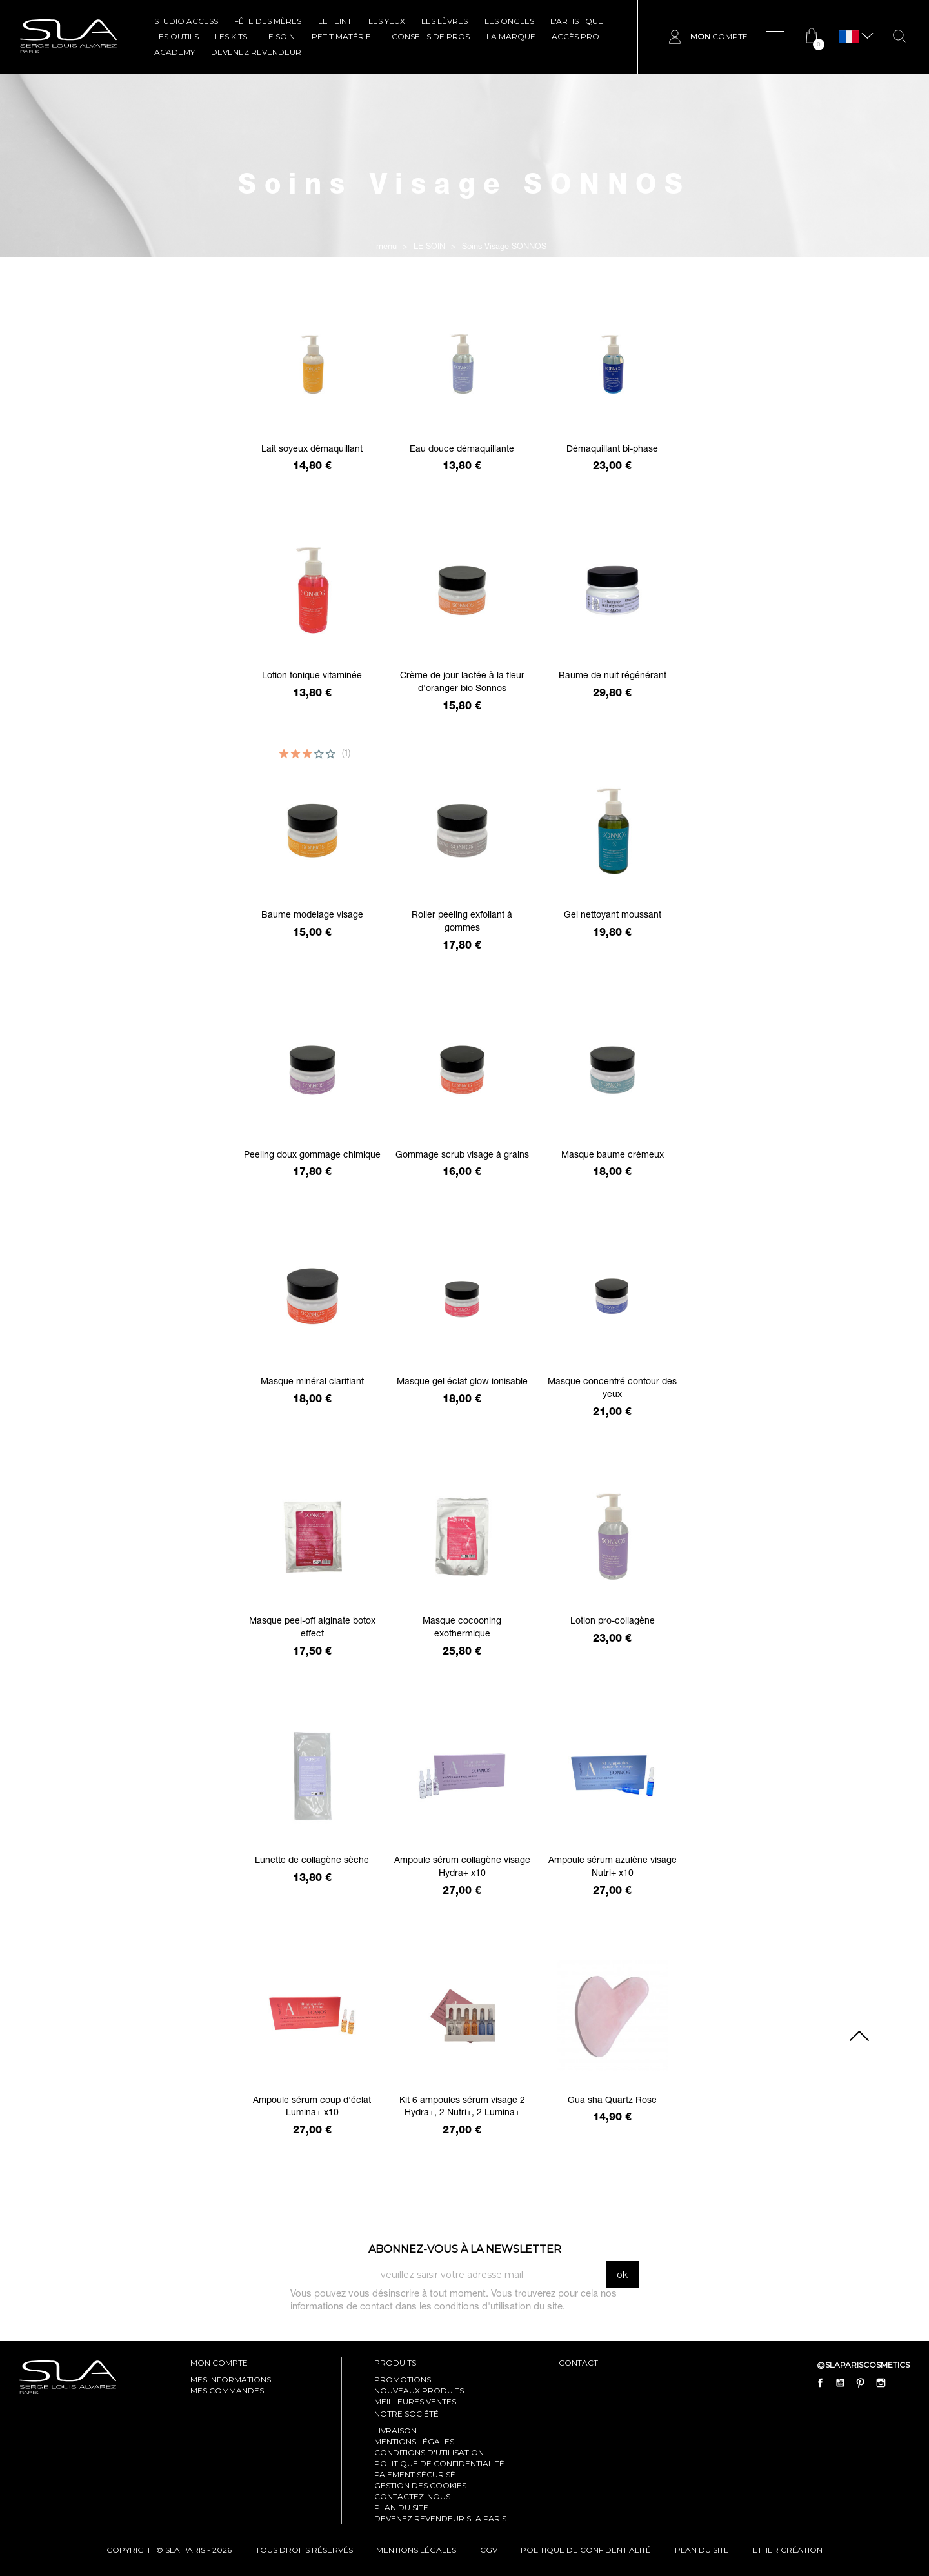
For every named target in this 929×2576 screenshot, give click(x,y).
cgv (488, 2550)
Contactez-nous (412, 2496)
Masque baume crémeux (612, 1155)
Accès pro (575, 36)
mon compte (219, 2363)
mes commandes (227, 2390)
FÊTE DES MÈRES (267, 21)
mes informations (230, 2379)
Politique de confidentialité (439, 2463)
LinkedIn (900, 2383)
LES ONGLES (509, 21)
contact (578, 2363)
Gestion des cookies (420, 2485)
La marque (510, 36)
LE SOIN (279, 36)
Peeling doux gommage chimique (312, 1155)
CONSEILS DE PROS (431, 36)
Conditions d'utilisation (429, 2452)
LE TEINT (335, 21)
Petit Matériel (343, 36)
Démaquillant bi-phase (612, 449)
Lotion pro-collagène (612, 1621)
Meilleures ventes (415, 2401)
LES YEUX (386, 21)
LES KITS (231, 36)
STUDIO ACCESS (186, 21)
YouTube (840, 2383)
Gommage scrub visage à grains (462, 1155)
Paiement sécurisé (414, 2474)
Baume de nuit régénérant (612, 676)
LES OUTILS (176, 36)
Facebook (820, 2383)
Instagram (880, 2383)
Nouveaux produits (419, 2390)
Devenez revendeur (256, 52)
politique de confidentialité (586, 2550)
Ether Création (787, 2550)
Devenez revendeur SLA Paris (440, 2518)
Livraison (395, 2430)
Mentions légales (414, 2441)
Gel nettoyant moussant (612, 915)
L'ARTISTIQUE (576, 21)
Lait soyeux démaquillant (312, 449)
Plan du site (401, 2507)
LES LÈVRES (444, 21)
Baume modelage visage (312, 915)
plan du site (702, 2550)
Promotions (402, 2379)
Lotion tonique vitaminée (312, 676)
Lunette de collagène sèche (312, 1861)
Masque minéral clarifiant (312, 1382)
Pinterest (860, 2383)
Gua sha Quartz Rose (612, 2101)
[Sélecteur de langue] (849, 37)
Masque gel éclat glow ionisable (462, 1382)
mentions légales (416, 2550)
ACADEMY (174, 52)
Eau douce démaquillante (462, 449)
